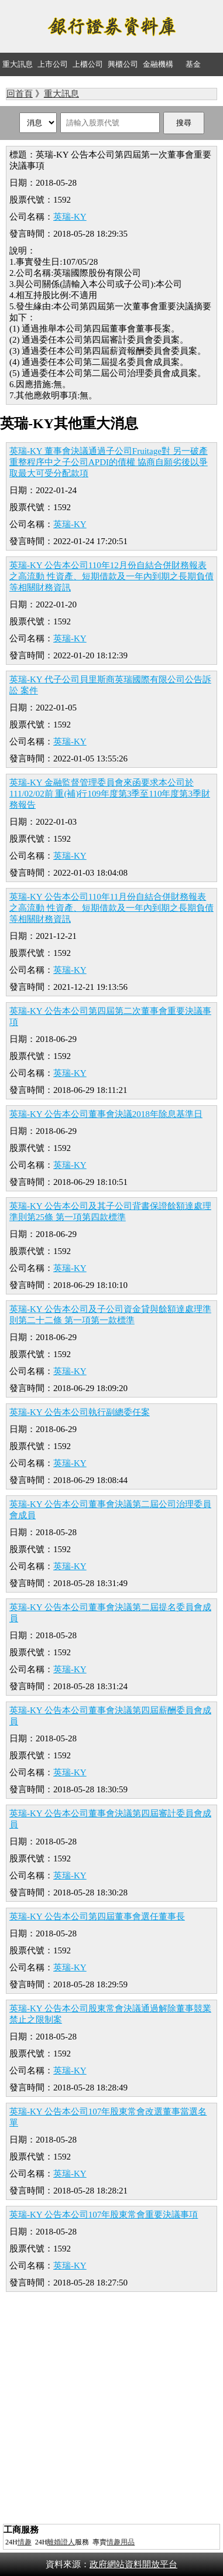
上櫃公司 (88, 64)
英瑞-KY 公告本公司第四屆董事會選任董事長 (97, 1916)
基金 (193, 64)
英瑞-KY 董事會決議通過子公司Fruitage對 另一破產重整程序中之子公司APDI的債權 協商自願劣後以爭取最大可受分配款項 (108, 462)
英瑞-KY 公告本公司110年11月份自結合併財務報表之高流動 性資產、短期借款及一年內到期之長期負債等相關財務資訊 (111, 908)
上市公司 (52, 64)
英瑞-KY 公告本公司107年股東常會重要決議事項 (103, 2214)
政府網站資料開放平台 (133, 2564)
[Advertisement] (111, 2409)
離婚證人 (61, 2542)
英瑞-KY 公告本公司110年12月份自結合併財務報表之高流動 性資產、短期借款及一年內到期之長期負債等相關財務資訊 (111, 576)
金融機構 (158, 64)
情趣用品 (121, 2542)
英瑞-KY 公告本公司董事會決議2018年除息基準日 (106, 1114)
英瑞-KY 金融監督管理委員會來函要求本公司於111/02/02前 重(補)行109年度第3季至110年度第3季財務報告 (109, 793)
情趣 (25, 2542)
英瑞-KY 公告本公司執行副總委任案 (79, 1412)
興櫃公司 (123, 64)
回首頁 (19, 93)
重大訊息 (17, 64)
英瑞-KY (70, 216)
